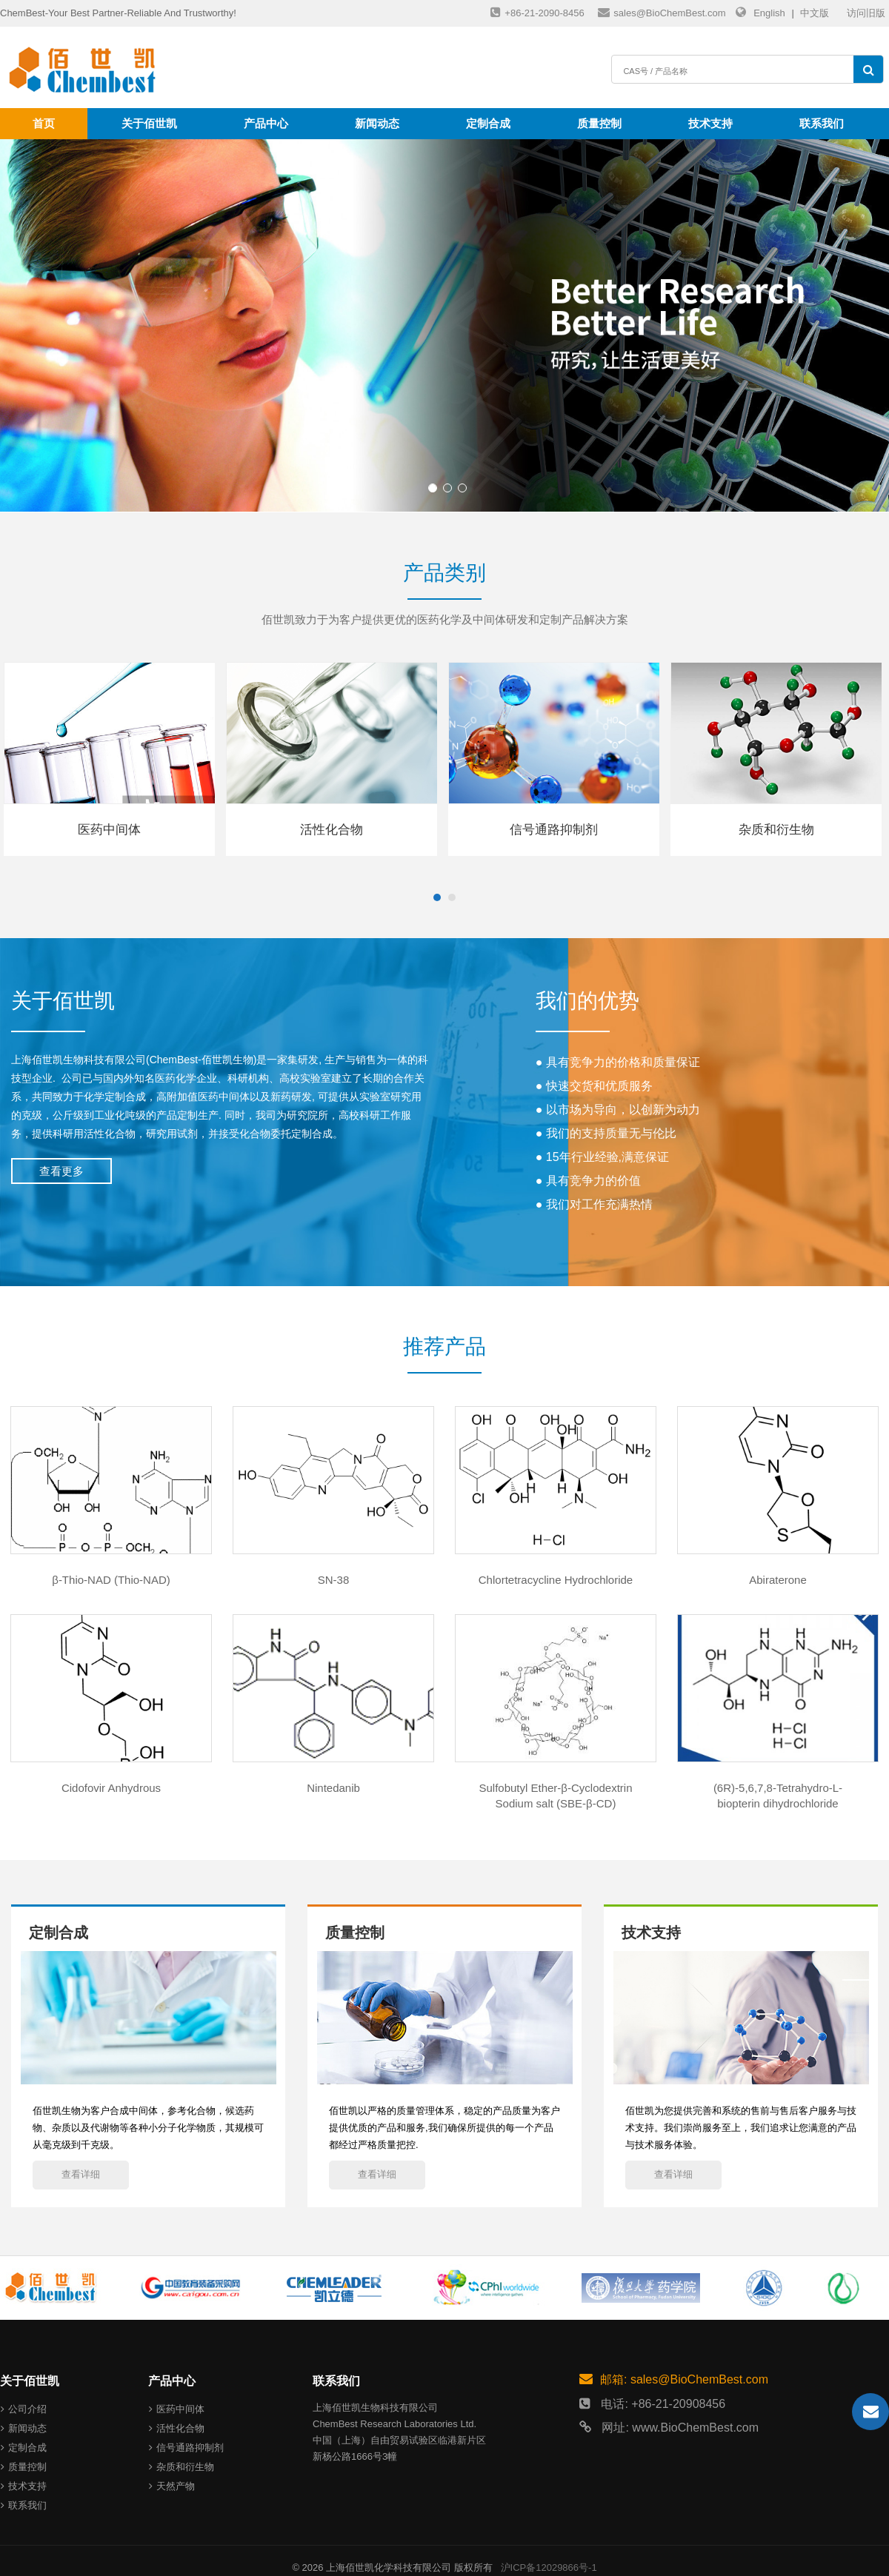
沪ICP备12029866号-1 (549, 2567)
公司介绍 (24, 2409)
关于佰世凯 (149, 123)
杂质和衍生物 (181, 2466)
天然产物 (172, 2486)
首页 (44, 123)
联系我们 (821, 123)
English (769, 13)
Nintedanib (333, 1788)
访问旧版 (866, 13)
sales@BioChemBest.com (661, 12)
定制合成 (488, 123)
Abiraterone (778, 1579)
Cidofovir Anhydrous (111, 1788)
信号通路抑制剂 (186, 2447)
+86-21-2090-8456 (537, 12)
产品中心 (266, 123)
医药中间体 (176, 2409)
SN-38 (334, 1579)
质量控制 (599, 123)
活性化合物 (176, 2428)
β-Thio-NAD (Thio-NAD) (111, 1579)
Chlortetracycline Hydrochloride (556, 1579)
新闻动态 (377, 123)
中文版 (814, 13)
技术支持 (710, 123)
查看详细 (80, 2174)
